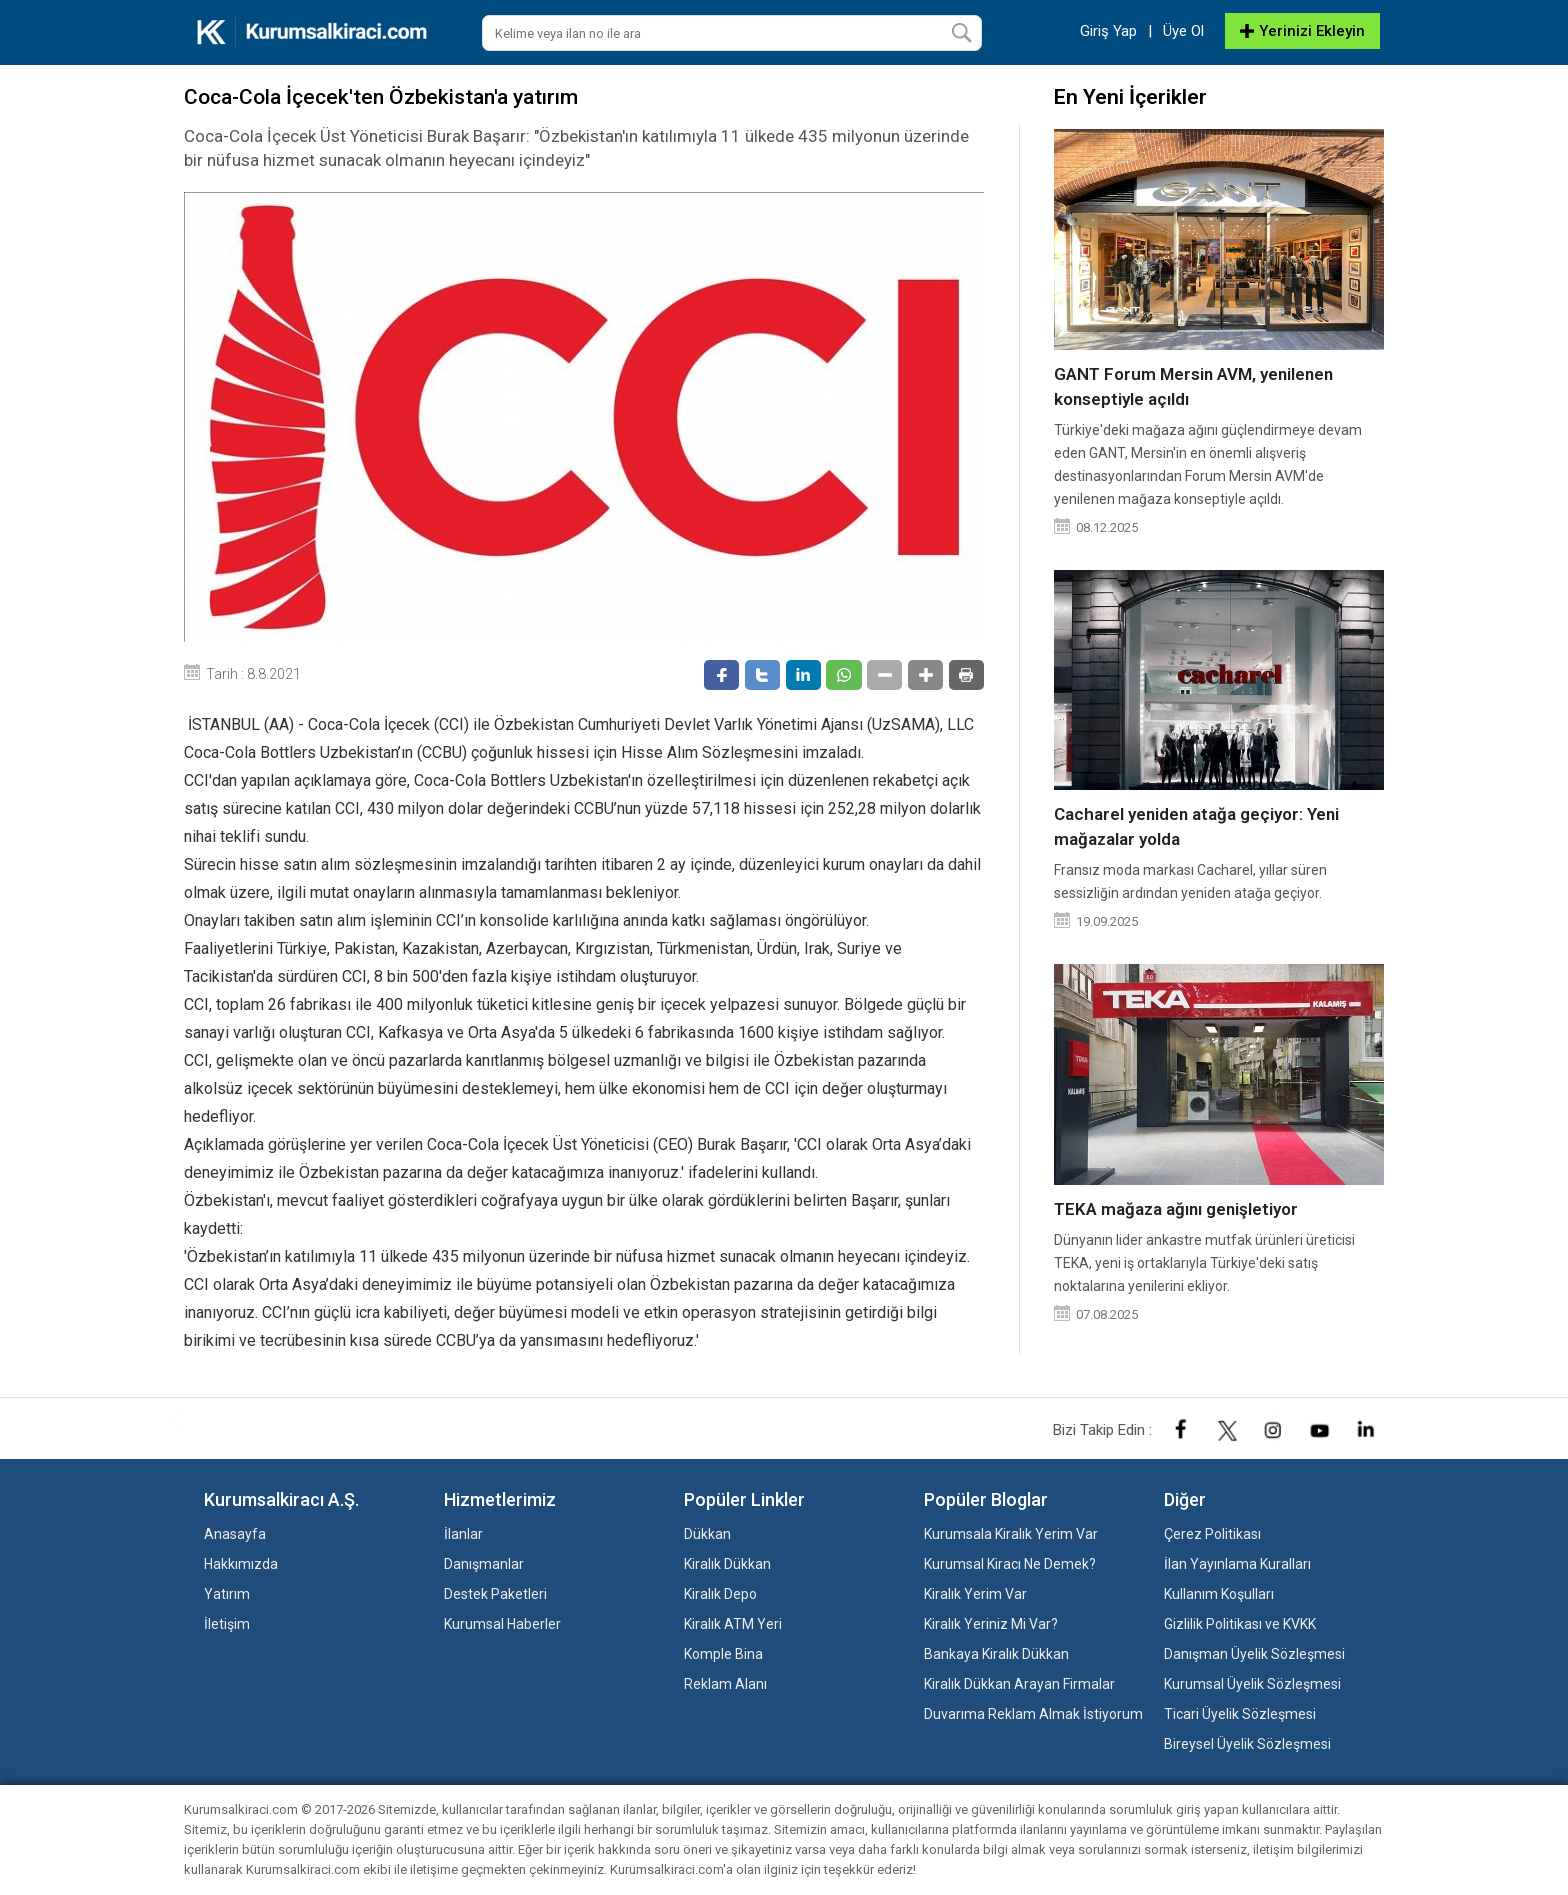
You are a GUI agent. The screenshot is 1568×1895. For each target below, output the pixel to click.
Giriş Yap (1108, 31)
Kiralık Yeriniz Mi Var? (991, 1624)
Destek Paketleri (495, 1594)
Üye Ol (1183, 31)
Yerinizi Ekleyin (1302, 31)
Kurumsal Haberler (502, 1624)
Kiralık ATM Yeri (733, 1624)
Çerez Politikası (1212, 1534)
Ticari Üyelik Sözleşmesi (1240, 1714)
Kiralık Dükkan (727, 1564)
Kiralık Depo (720, 1594)
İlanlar (463, 1534)
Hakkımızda (241, 1564)
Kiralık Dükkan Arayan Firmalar (1019, 1684)
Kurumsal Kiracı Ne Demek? (1010, 1564)
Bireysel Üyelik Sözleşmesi (1247, 1744)
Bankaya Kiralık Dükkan (996, 1654)
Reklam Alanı (725, 1684)
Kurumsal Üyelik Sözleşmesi (1252, 1684)
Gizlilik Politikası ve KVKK (1240, 1624)
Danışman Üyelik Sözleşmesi (1254, 1654)
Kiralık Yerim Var (975, 1594)
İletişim (227, 1624)
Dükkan (707, 1534)
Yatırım (227, 1594)
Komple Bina (723, 1654)
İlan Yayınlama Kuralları (1237, 1564)
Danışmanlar (484, 1564)
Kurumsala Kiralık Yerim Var (1011, 1534)
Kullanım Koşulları (1219, 1594)
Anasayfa (235, 1534)
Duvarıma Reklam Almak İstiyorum (1033, 1714)
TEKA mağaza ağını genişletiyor (1176, 1209)
